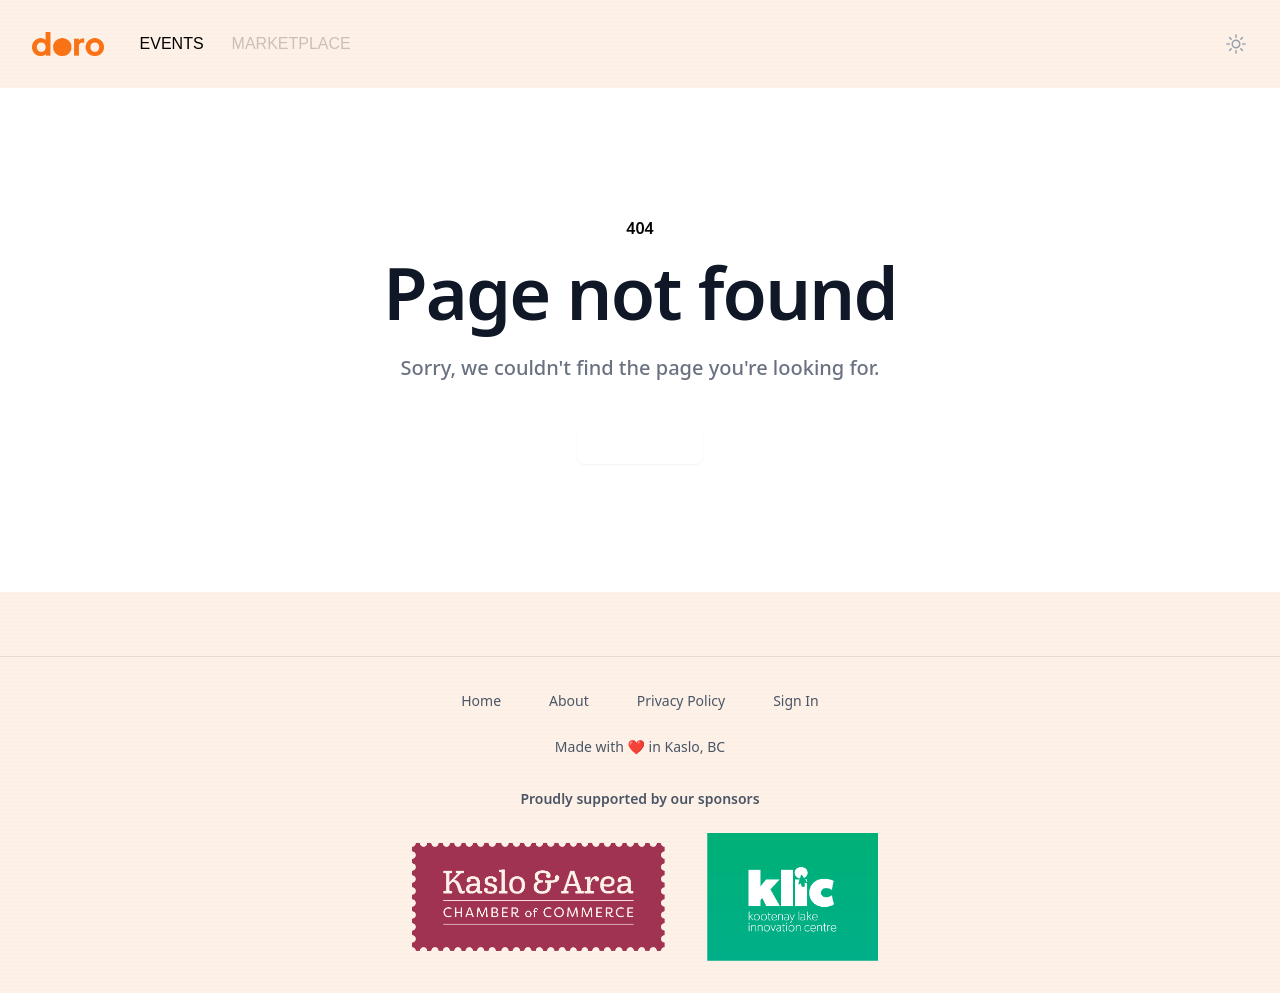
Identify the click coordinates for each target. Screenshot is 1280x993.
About (569, 700)
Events (172, 43)
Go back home (640, 443)
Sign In (796, 700)
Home (481, 700)
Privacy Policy (681, 700)
